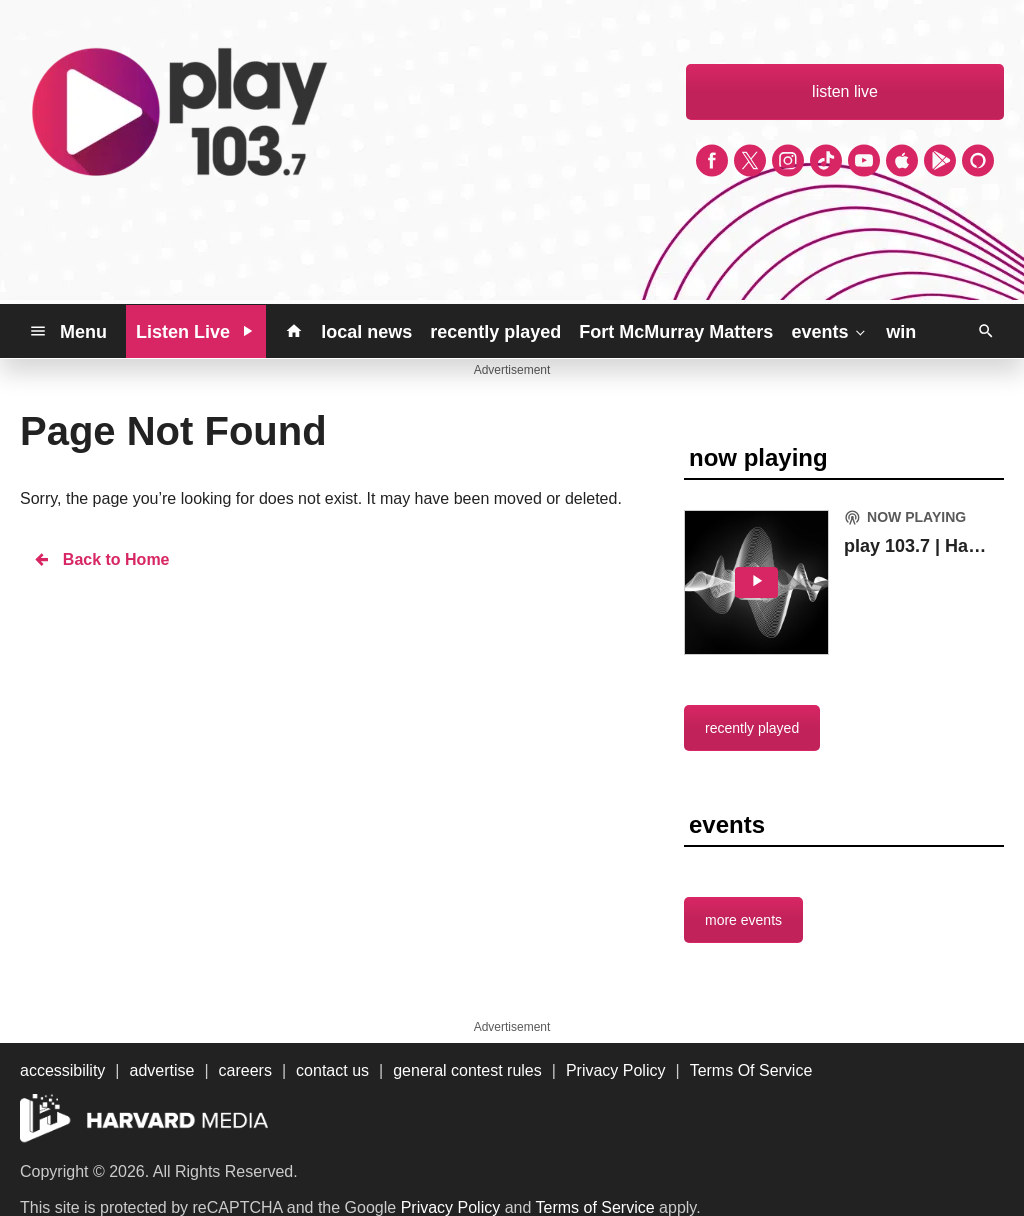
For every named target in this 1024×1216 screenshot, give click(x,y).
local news (366, 332)
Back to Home (101, 559)
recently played (495, 332)
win (901, 332)
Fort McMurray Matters (676, 332)
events (829, 331)
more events (743, 920)
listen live (845, 91)
